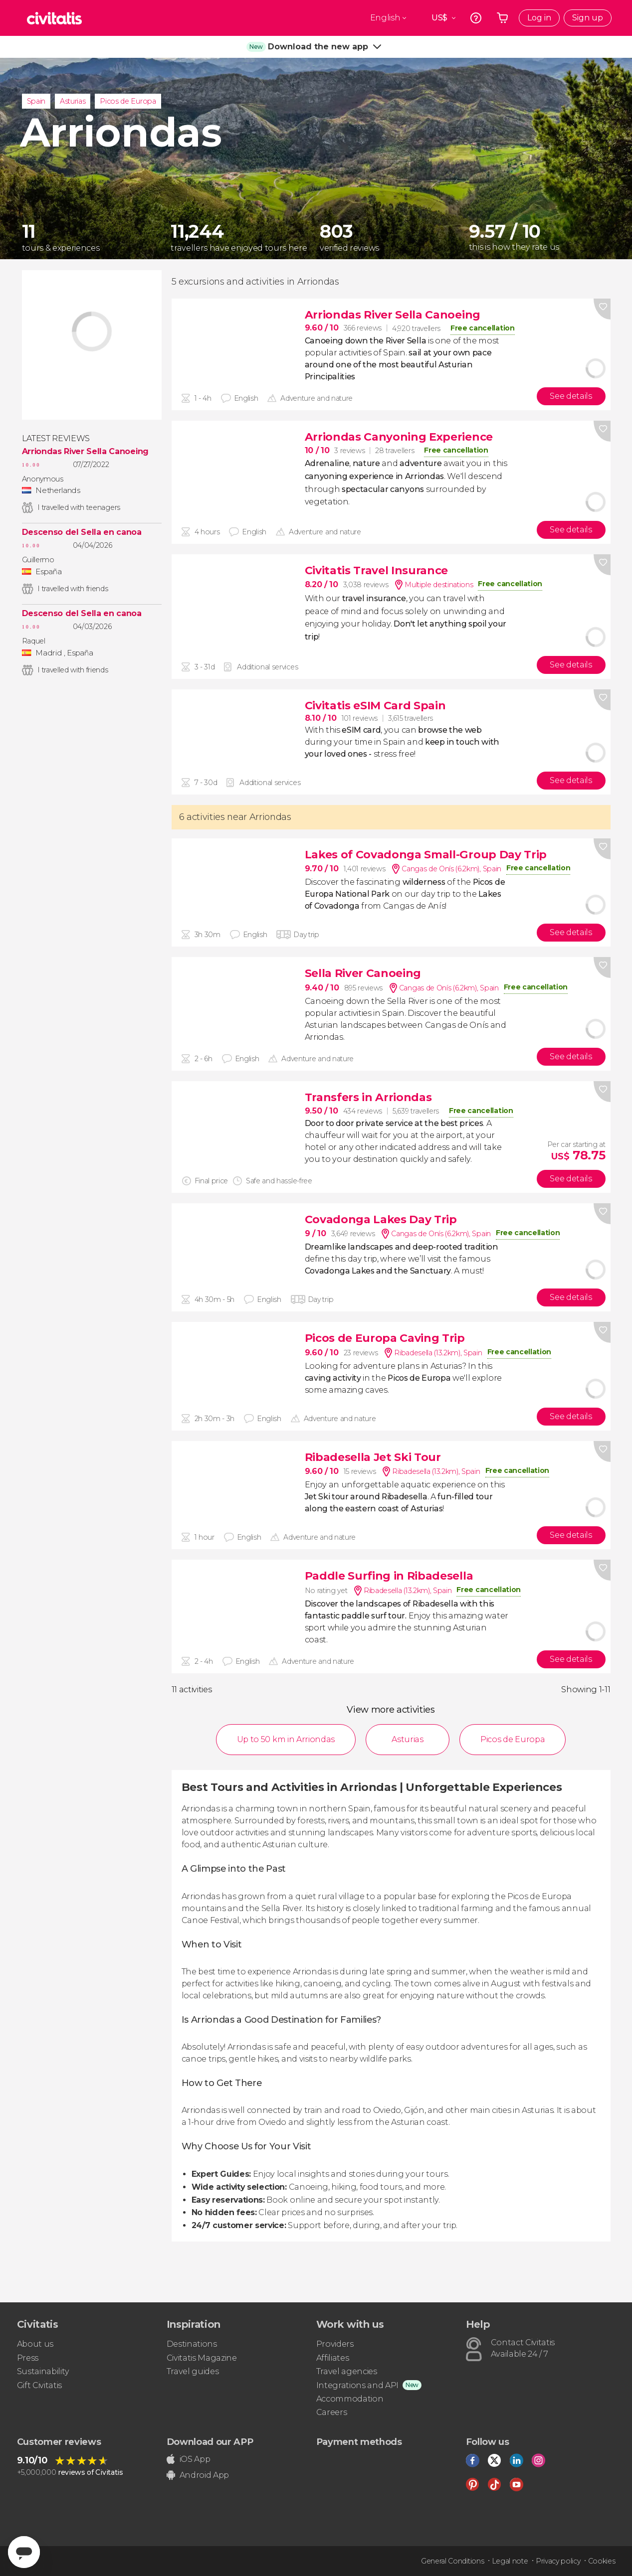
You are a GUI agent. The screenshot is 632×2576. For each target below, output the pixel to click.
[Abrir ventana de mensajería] (24, 2552)
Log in (539, 17)
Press (27, 2358)
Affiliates (332, 2358)
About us (35, 2344)
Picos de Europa (128, 101)
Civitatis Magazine (202, 2358)
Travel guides (193, 2371)
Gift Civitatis (39, 2385)
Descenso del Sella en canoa (82, 532)
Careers (331, 2412)
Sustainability (43, 2371)
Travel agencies (346, 2371)
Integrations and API (357, 2385)
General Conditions (452, 2561)
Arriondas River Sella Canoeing (85, 452)
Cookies (602, 2561)
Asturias (72, 101)
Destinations (192, 2344)
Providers (335, 2344)
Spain (36, 101)
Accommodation (350, 2399)
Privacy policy (558, 2561)
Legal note (510, 2561)
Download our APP (210, 2441)
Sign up (587, 17)
